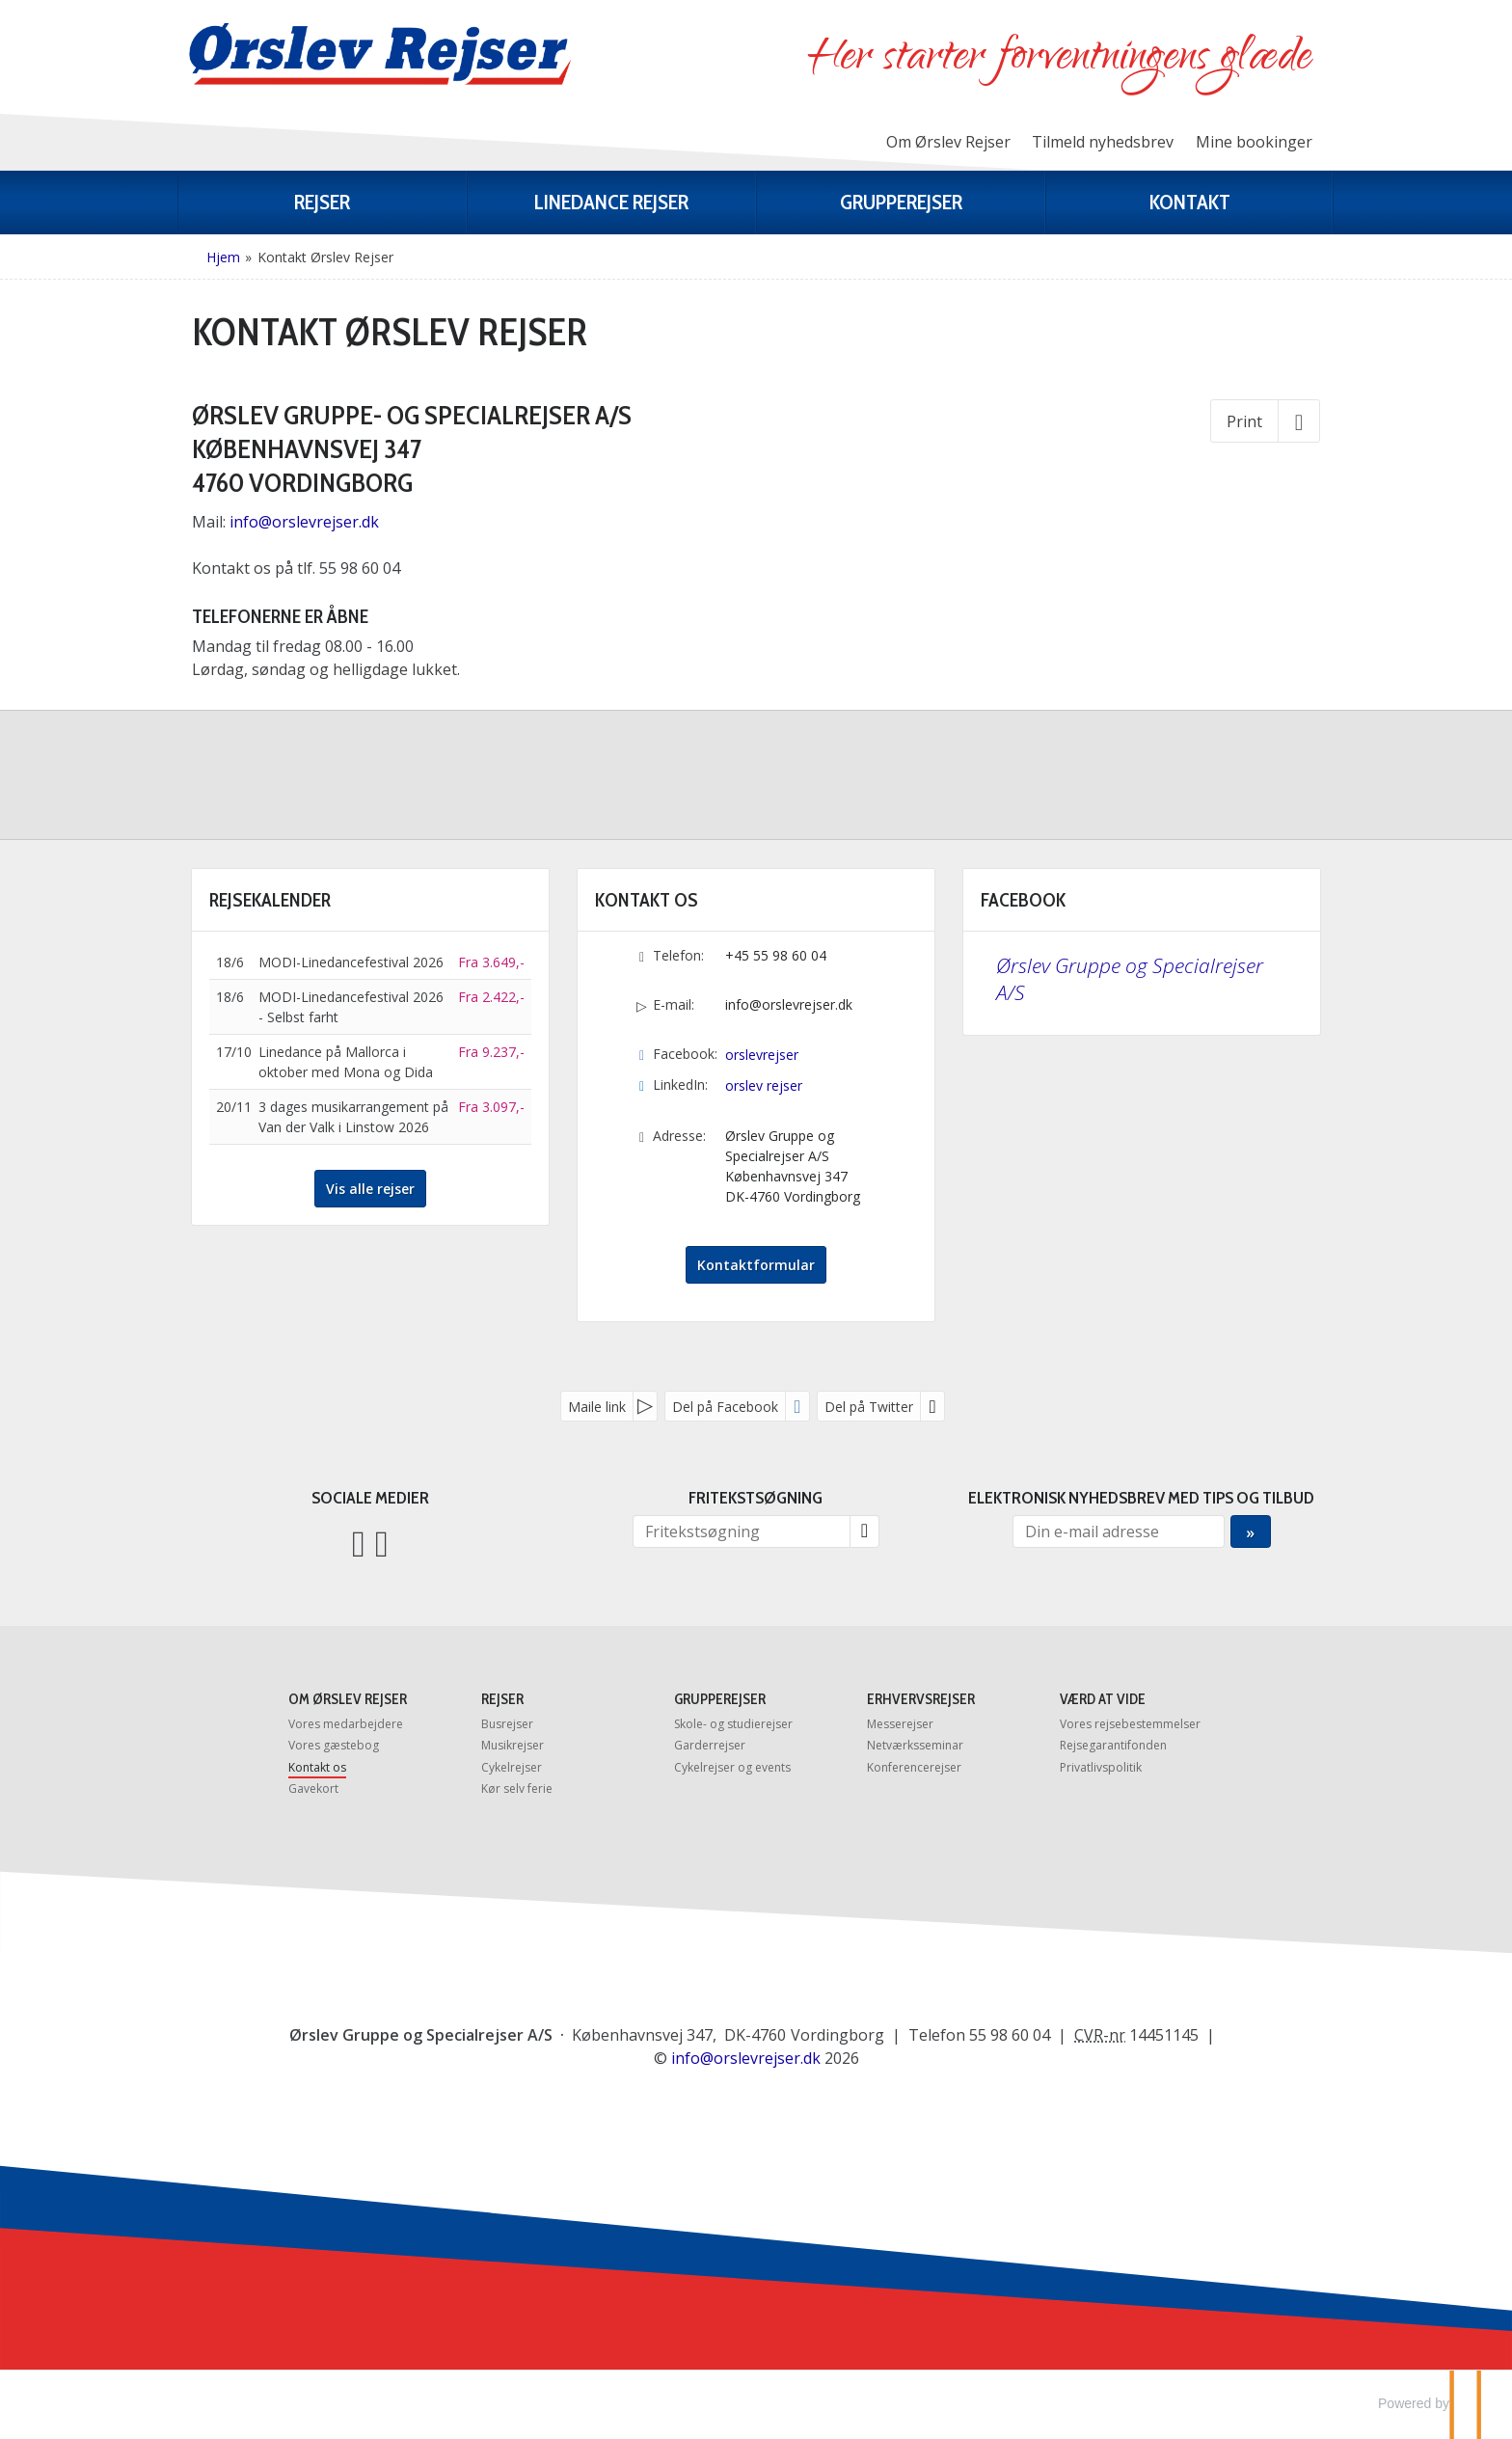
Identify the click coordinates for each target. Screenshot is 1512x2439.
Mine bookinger (1254, 141)
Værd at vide (1103, 1699)
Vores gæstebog (333, 1745)
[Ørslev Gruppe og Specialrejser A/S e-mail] (746, 2058)
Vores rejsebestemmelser (1130, 1724)
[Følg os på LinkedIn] (382, 1541)
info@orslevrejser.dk (306, 521)
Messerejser (900, 1724)
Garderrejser (709, 1745)
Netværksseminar (915, 1745)
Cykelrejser (511, 1767)
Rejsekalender (270, 899)
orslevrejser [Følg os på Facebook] (761, 1054)
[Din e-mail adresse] (1118, 1531)
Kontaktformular (756, 1265)
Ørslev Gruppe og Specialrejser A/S (1129, 979)
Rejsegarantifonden (1113, 1745)
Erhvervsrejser (921, 1699)
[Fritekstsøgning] (741, 1531)
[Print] (1265, 420)
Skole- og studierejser (733, 1724)
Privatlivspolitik (1101, 1767)
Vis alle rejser (370, 1188)
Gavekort (313, 1788)
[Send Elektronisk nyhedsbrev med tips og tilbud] (1250, 1531)
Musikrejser (512, 1745)
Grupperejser (720, 1699)
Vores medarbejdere (345, 1724)
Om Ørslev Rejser (948, 141)
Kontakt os (317, 1767)
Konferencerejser (914, 1767)
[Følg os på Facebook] (358, 1541)
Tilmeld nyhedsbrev (1103, 141)
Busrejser (507, 1724)
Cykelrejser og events (732, 1767)
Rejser (502, 1699)
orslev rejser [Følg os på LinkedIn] (763, 1085)
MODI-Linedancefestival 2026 (351, 962)
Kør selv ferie (517, 1788)
